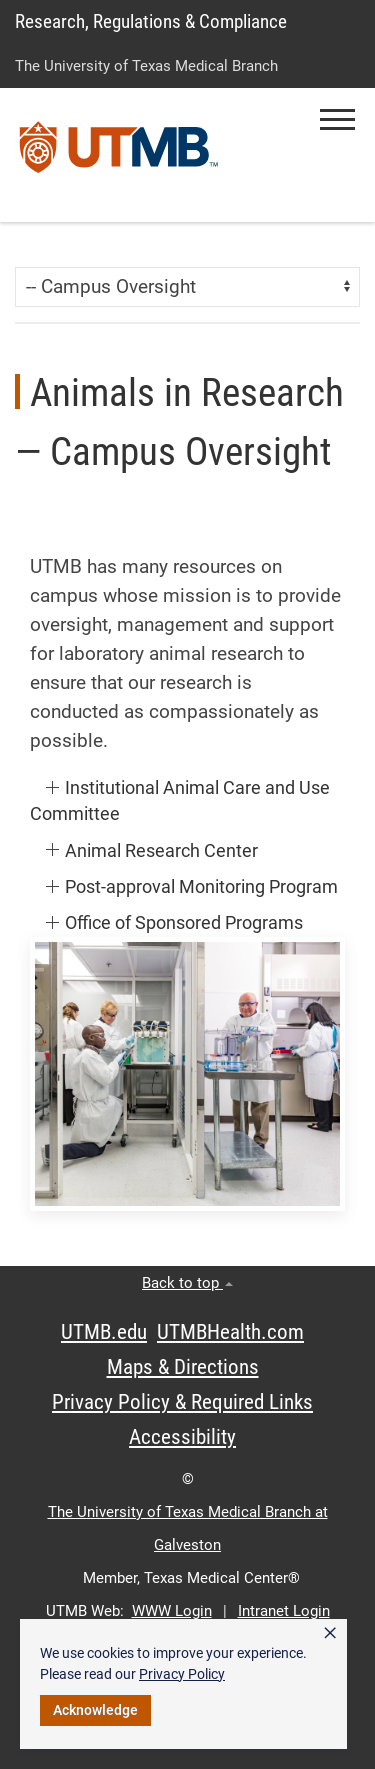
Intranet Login (284, 1611)
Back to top (187, 1283)
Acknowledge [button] (95, 1710)
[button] (337, 119)
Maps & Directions (183, 1367)
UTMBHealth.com (230, 1332)
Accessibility (182, 1437)
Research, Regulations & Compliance (151, 21)
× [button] (330, 1633)
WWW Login (172, 1611)
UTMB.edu (104, 1332)
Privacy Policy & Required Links (182, 1402)
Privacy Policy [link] (182, 1674)
